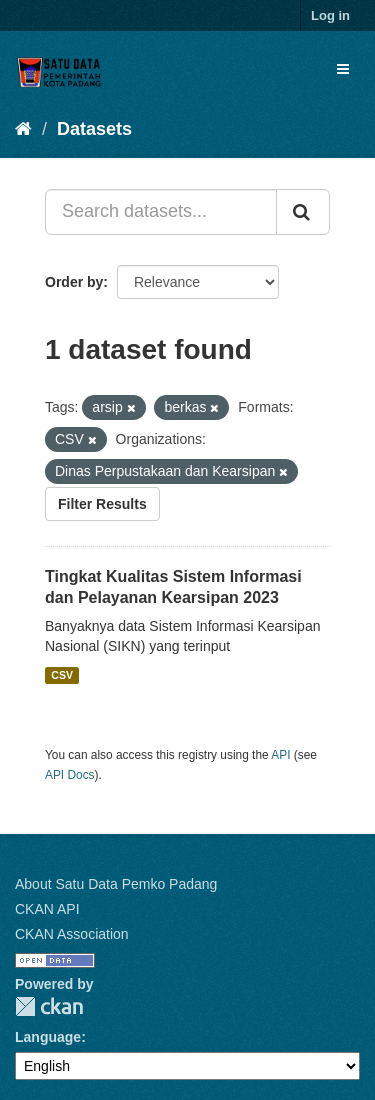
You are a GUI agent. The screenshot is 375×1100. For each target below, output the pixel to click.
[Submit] (303, 212)
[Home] (23, 129)
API (280, 755)
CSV (62, 675)
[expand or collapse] (343, 69)
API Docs (70, 775)
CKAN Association (72, 934)
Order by (74, 282)
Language (48, 1037)
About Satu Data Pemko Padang (116, 884)
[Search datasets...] (161, 212)
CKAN (49, 1006)
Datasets (94, 129)
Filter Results (102, 504)
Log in (330, 15)
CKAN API (47, 909)
